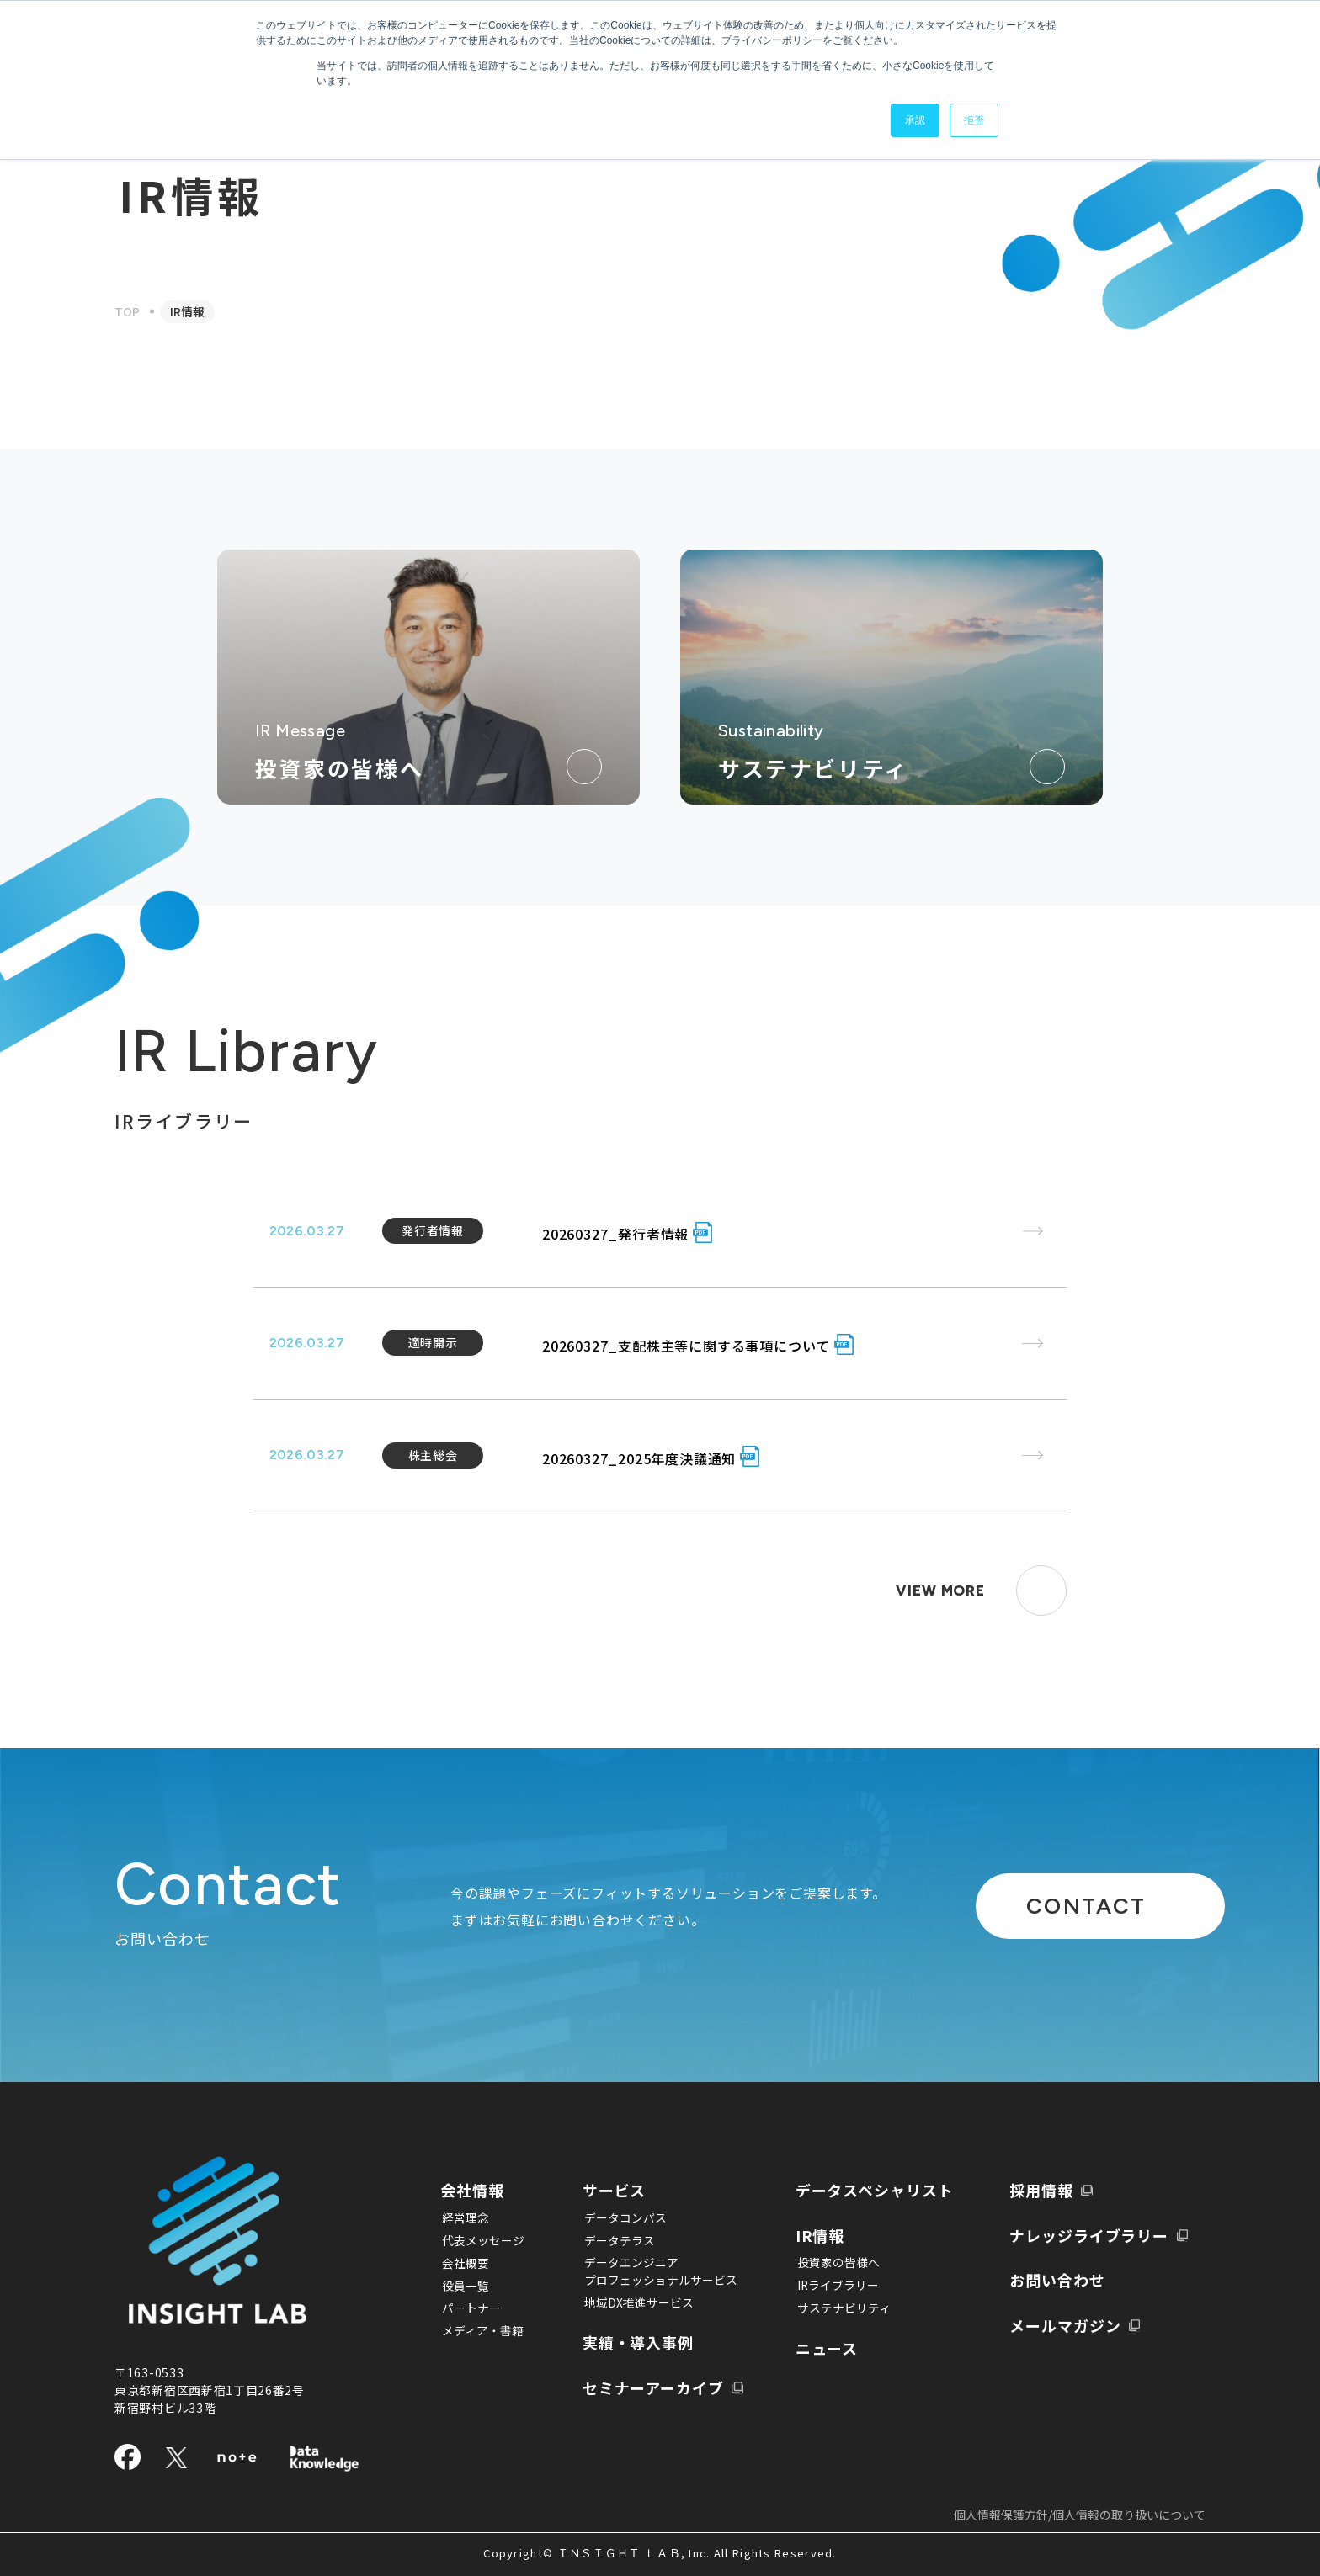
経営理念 (464, 2217)
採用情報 (1038, 2190)
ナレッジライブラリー (1089, 2234)
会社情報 (474, 2190)
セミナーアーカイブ (652, 2388)
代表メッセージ (482, 2240)
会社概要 (464, 2263)
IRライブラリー (826, 2285)
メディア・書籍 (482, 2331)
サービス (611, 2190)
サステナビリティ (831, 2308)
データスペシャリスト (868, 2190)
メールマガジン (1064, 2324)
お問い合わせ (1055, 2280)
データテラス (613, 2240)
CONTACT (1062, 1906)
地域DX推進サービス (632, 2303)
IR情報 (811, 2234)
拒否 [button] (974, 120)
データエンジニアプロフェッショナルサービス (654, 2272)
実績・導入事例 (636, 2343)
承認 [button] (915, 120)
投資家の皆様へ (826, 2263)
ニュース (818, 2348)
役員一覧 (464, 2285)
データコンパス (619, 2217)
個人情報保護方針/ (1080, 2514)
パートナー (470, 2308)
